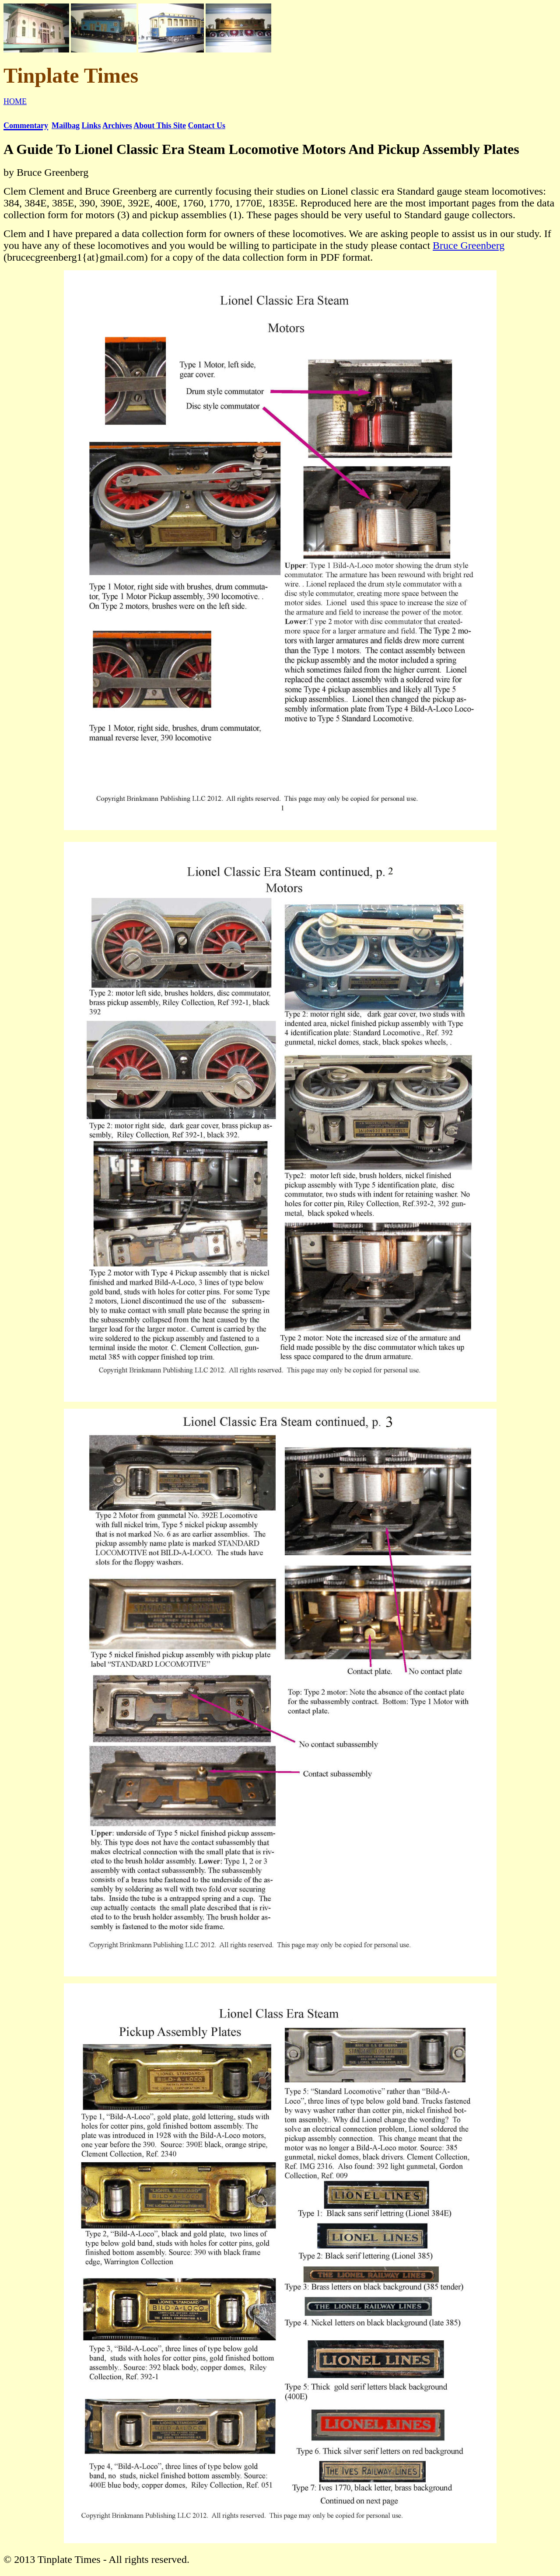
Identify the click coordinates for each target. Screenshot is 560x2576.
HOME (15, 101)
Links (91, 125)
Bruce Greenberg (468, 245)
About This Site (159, 125)
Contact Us (206, 125)
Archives (117, 125)
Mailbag (66, 125)
